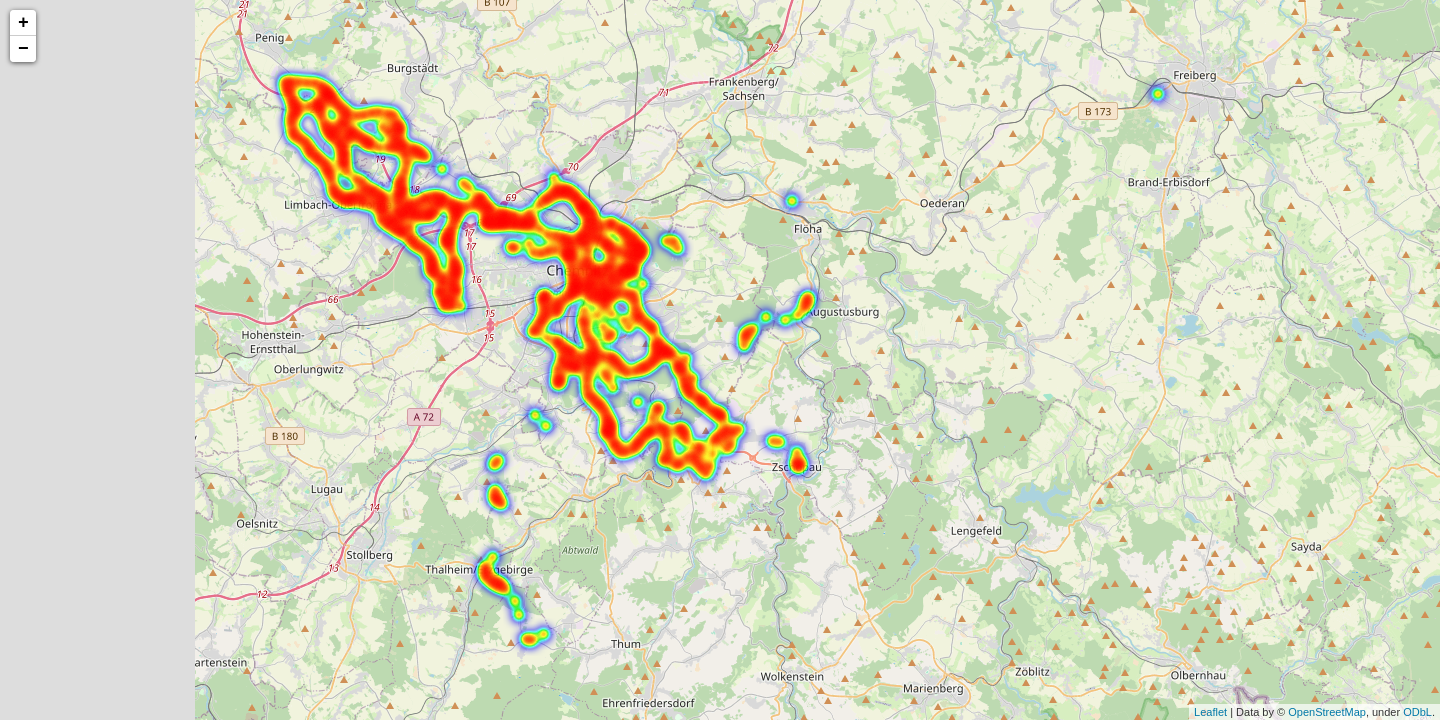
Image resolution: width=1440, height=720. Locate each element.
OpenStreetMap (1327, 712)
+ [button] (23, 23)
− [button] (23, 49)
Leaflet (1210, 712)
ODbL (1417, 712)
